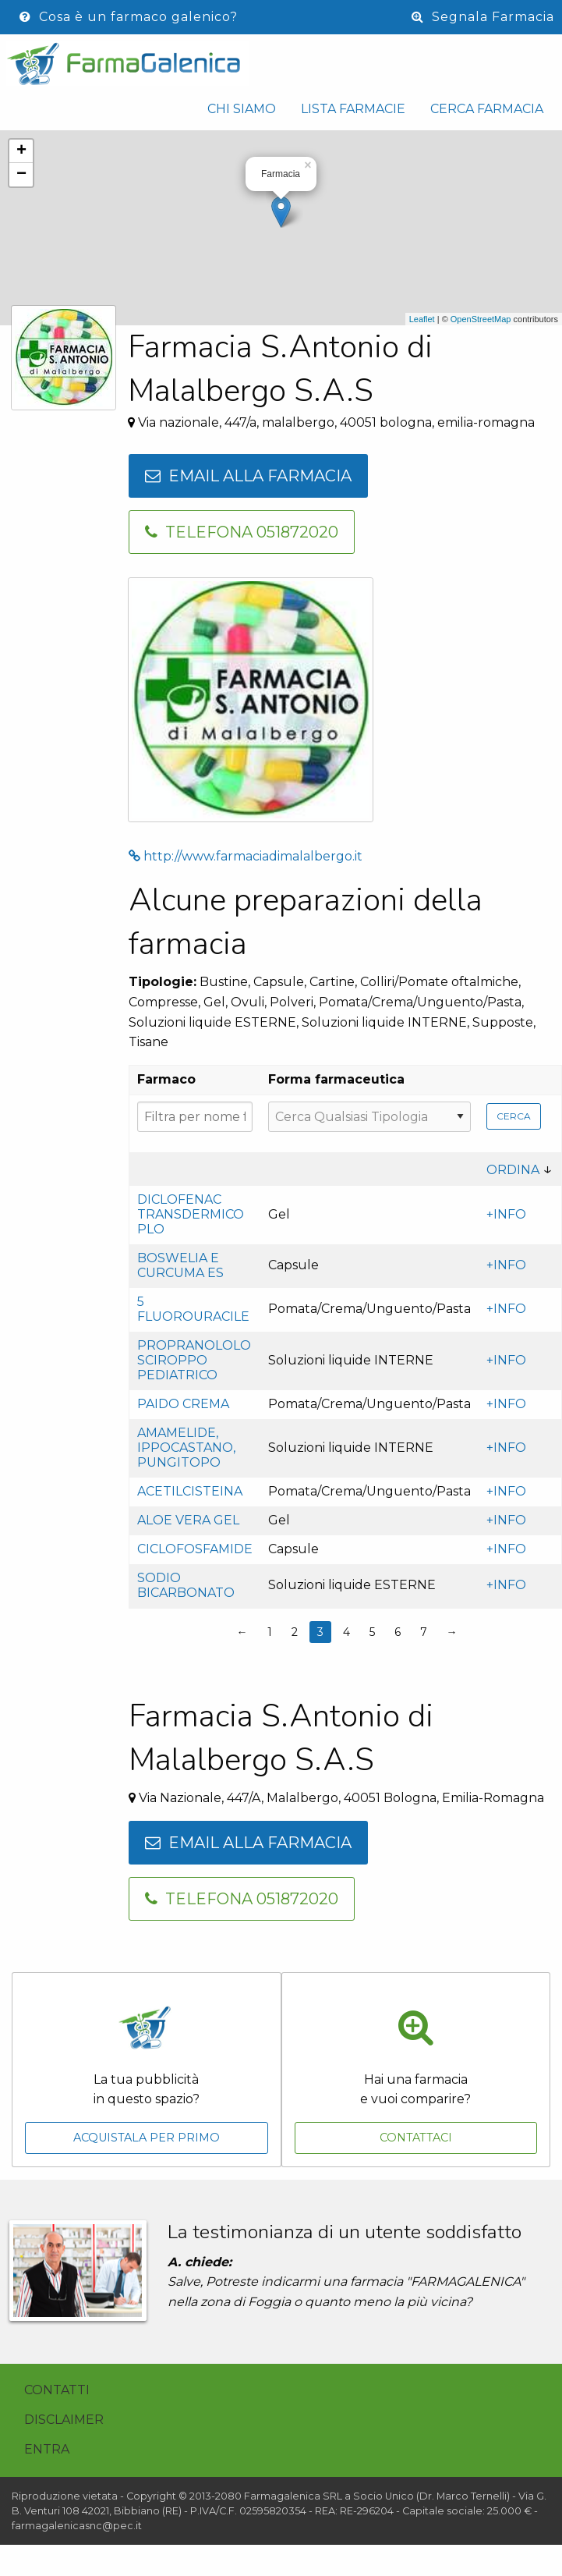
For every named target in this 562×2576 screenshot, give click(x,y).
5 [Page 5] (372, 1632)
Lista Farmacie (353, 108)
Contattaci (416, 2138)
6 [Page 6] (397, 1632)
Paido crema (183, 1403)
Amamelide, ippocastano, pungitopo (186, 1447)
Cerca (514, 1116)
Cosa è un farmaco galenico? (128, 16)
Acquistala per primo (146, 2138)
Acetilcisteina (189, 1491)
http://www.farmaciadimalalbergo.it (245, 856)
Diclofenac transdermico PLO (190, 1214)
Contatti (57, 2390)
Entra (46, 2449)
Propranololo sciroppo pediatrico (194, 1360)
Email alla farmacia (248, 476)
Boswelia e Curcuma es (180, 1265)
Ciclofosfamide (195, 1549)
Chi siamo (241, 108)
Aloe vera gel (188, 1520)
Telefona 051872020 (241, 532)
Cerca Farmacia (486, 108)
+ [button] (21, 151)
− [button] (21, 174)
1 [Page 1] (269, 1632)
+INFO (506, 1214)
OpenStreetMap (481, 319)
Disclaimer (64, 2419)
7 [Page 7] (423, 1632)
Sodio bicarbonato (186, 1585)
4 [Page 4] (346, 1632)
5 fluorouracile (193, 1309)
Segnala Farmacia (483, 16)
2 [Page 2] (295, 1632)
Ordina (512, 1169)
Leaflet (422, 319)
